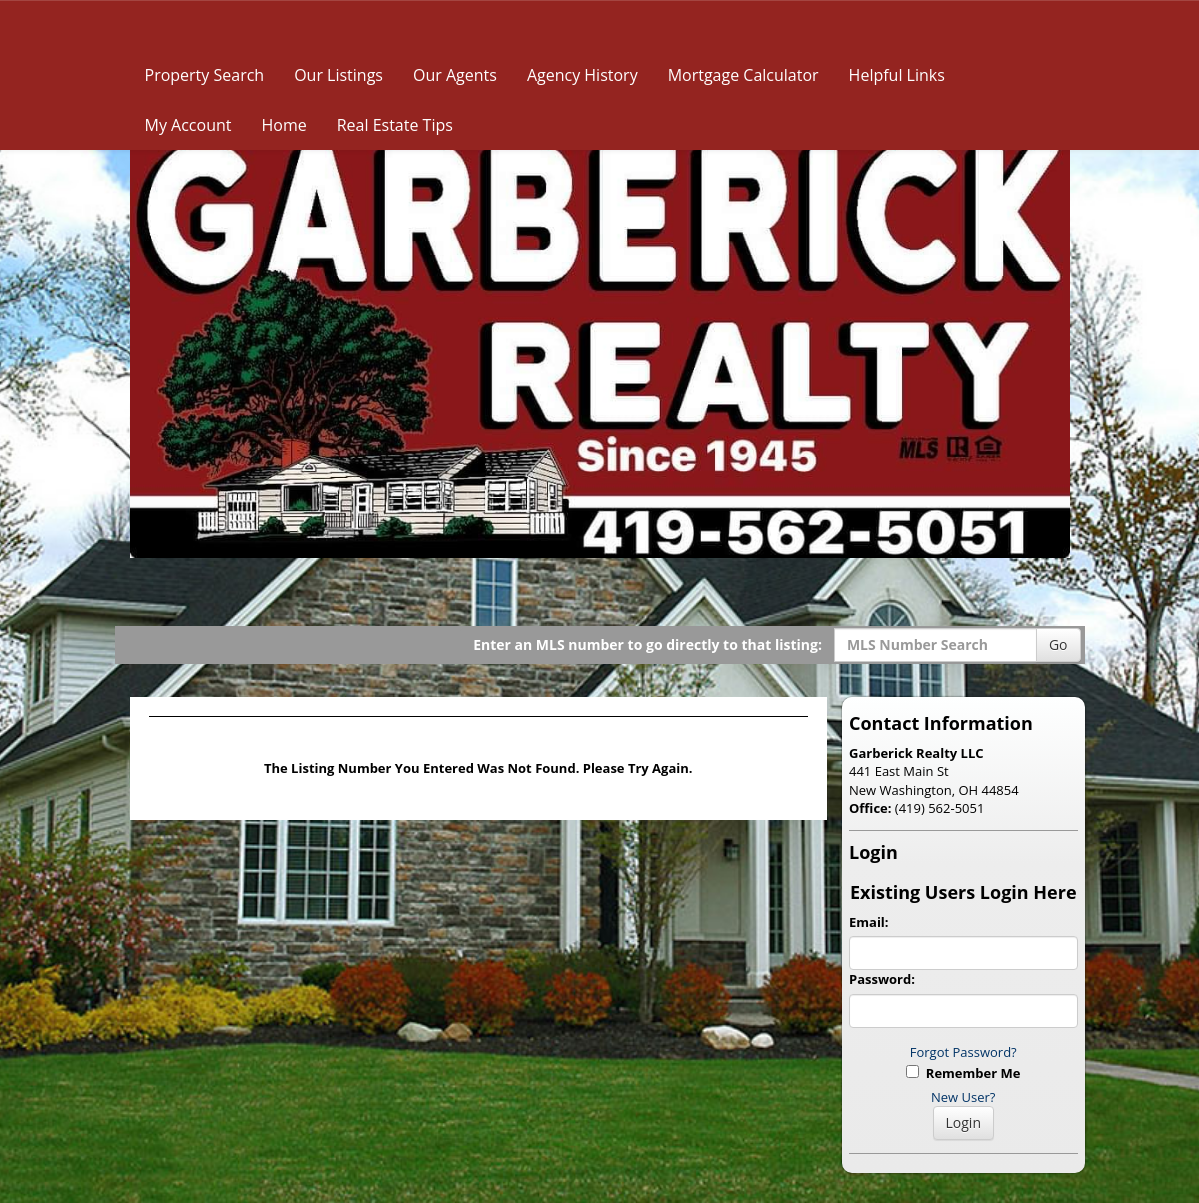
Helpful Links (897, 75)
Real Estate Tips (395, 125)
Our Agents (455, 75)
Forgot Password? (963, 1052)
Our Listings (338, 75)
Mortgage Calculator (743, 75)
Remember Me (963, 1073)
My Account (188, 125)
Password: (882, 979)
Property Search (205, 75)
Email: (869, 922)
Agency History (582, 75)
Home (283, 125)
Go (1058, 644)
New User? (963, 1097)
